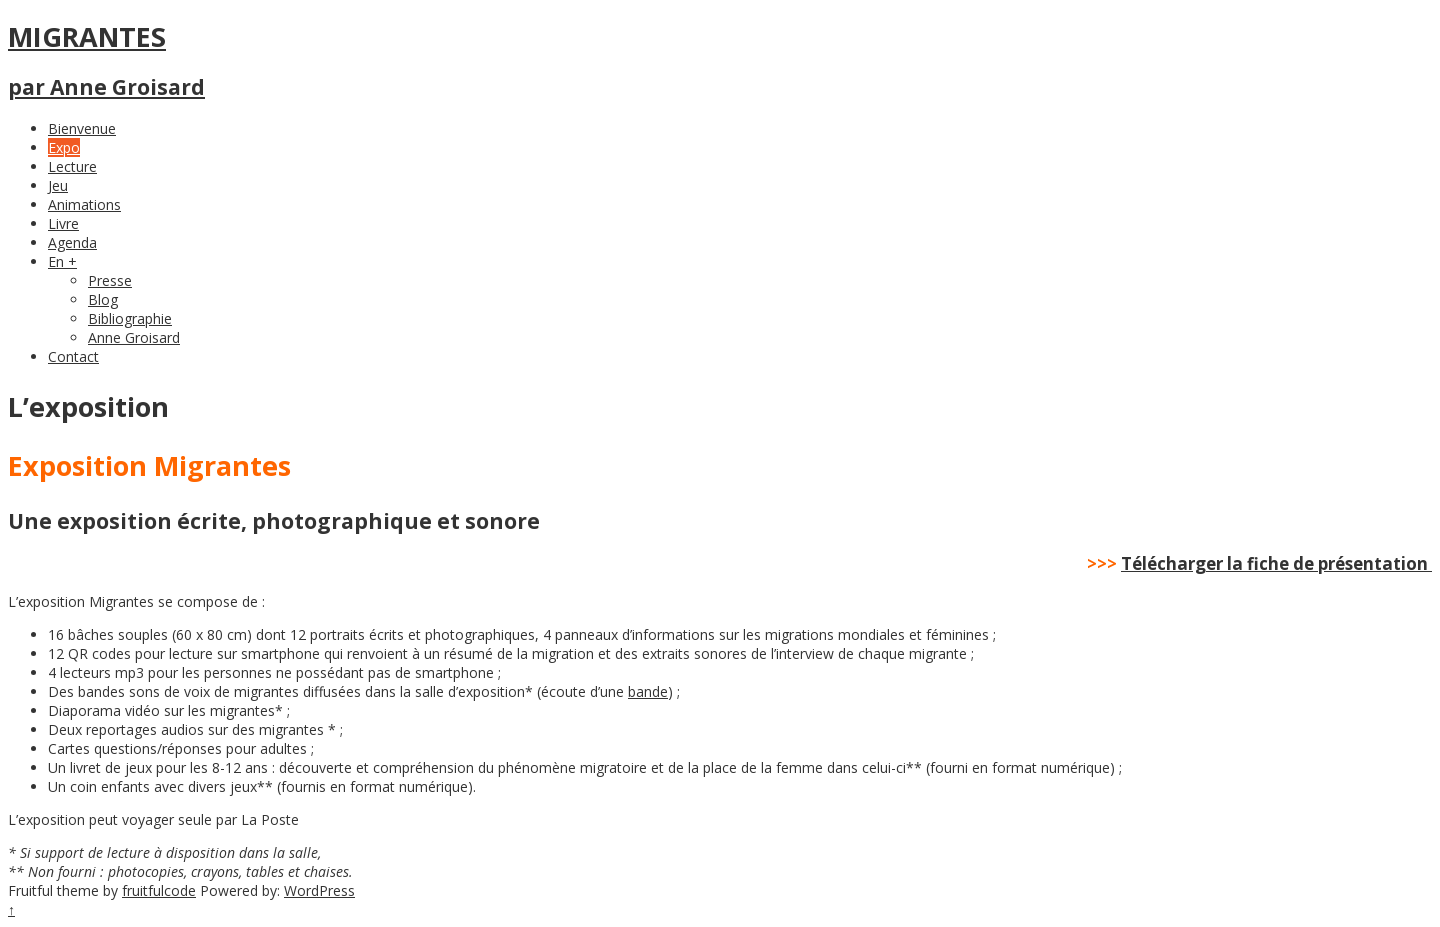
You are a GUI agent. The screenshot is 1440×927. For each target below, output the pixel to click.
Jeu (58, 185)
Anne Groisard (134, 337)
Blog (103, 299)
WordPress (319, 890)
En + (62, 261)
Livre (63, 223)
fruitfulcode (159, 890)
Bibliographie (130, 318)
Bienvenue (82, 128)
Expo (64, 147)
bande (648, 691)
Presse (110, 280)
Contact (73, 356)
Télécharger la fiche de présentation (1274, 563)
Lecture (72, 166)
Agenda (72, 242)
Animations (84, 204)
